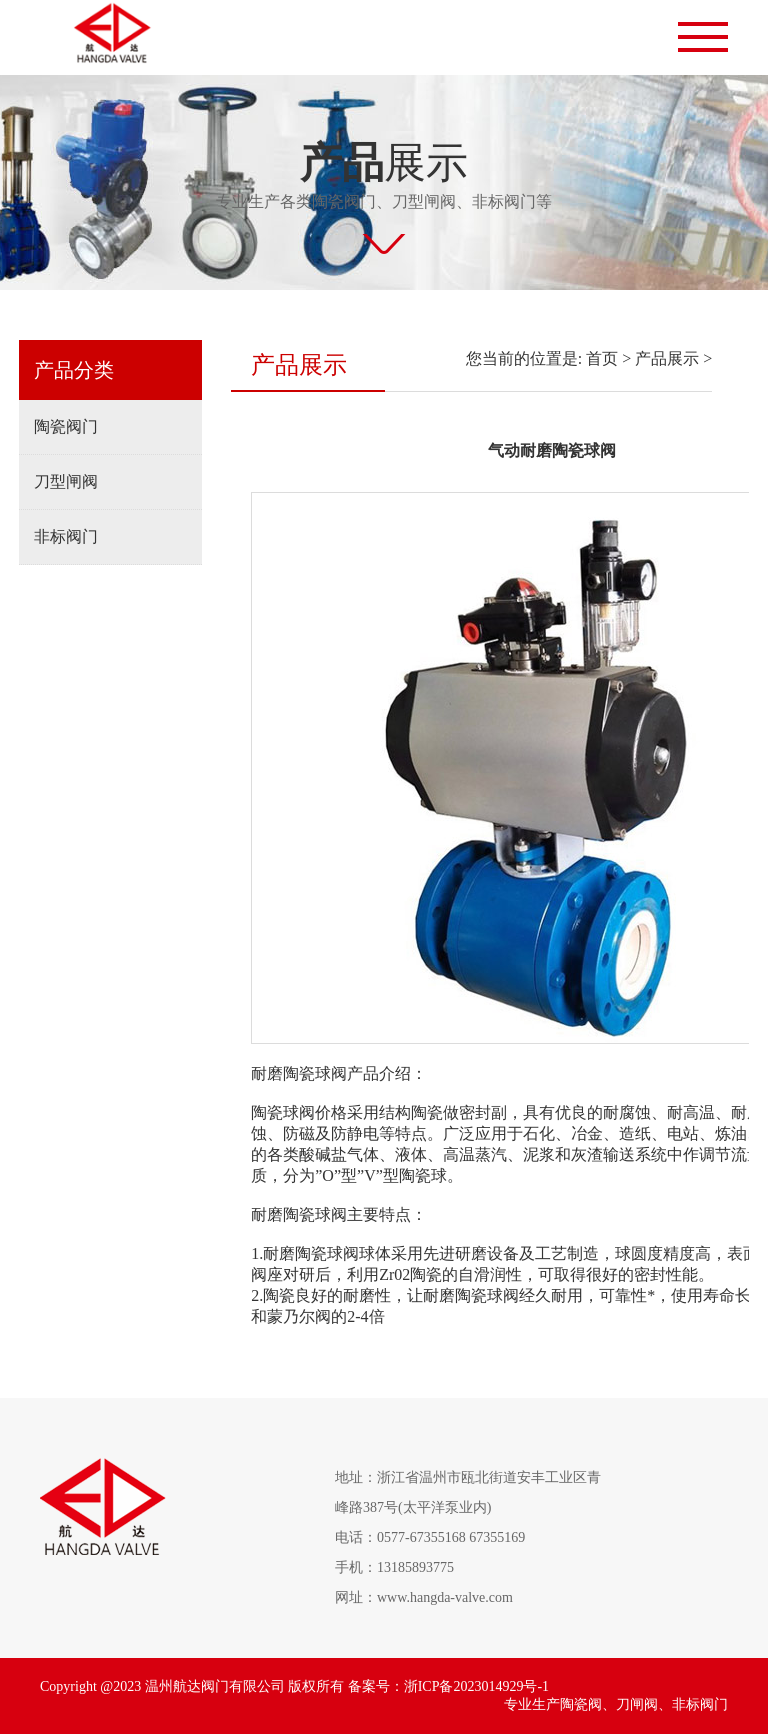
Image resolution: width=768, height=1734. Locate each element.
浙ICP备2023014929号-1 (476, 1686)
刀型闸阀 (66, 481)
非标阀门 (66, 536)
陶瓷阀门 (66, 426)
